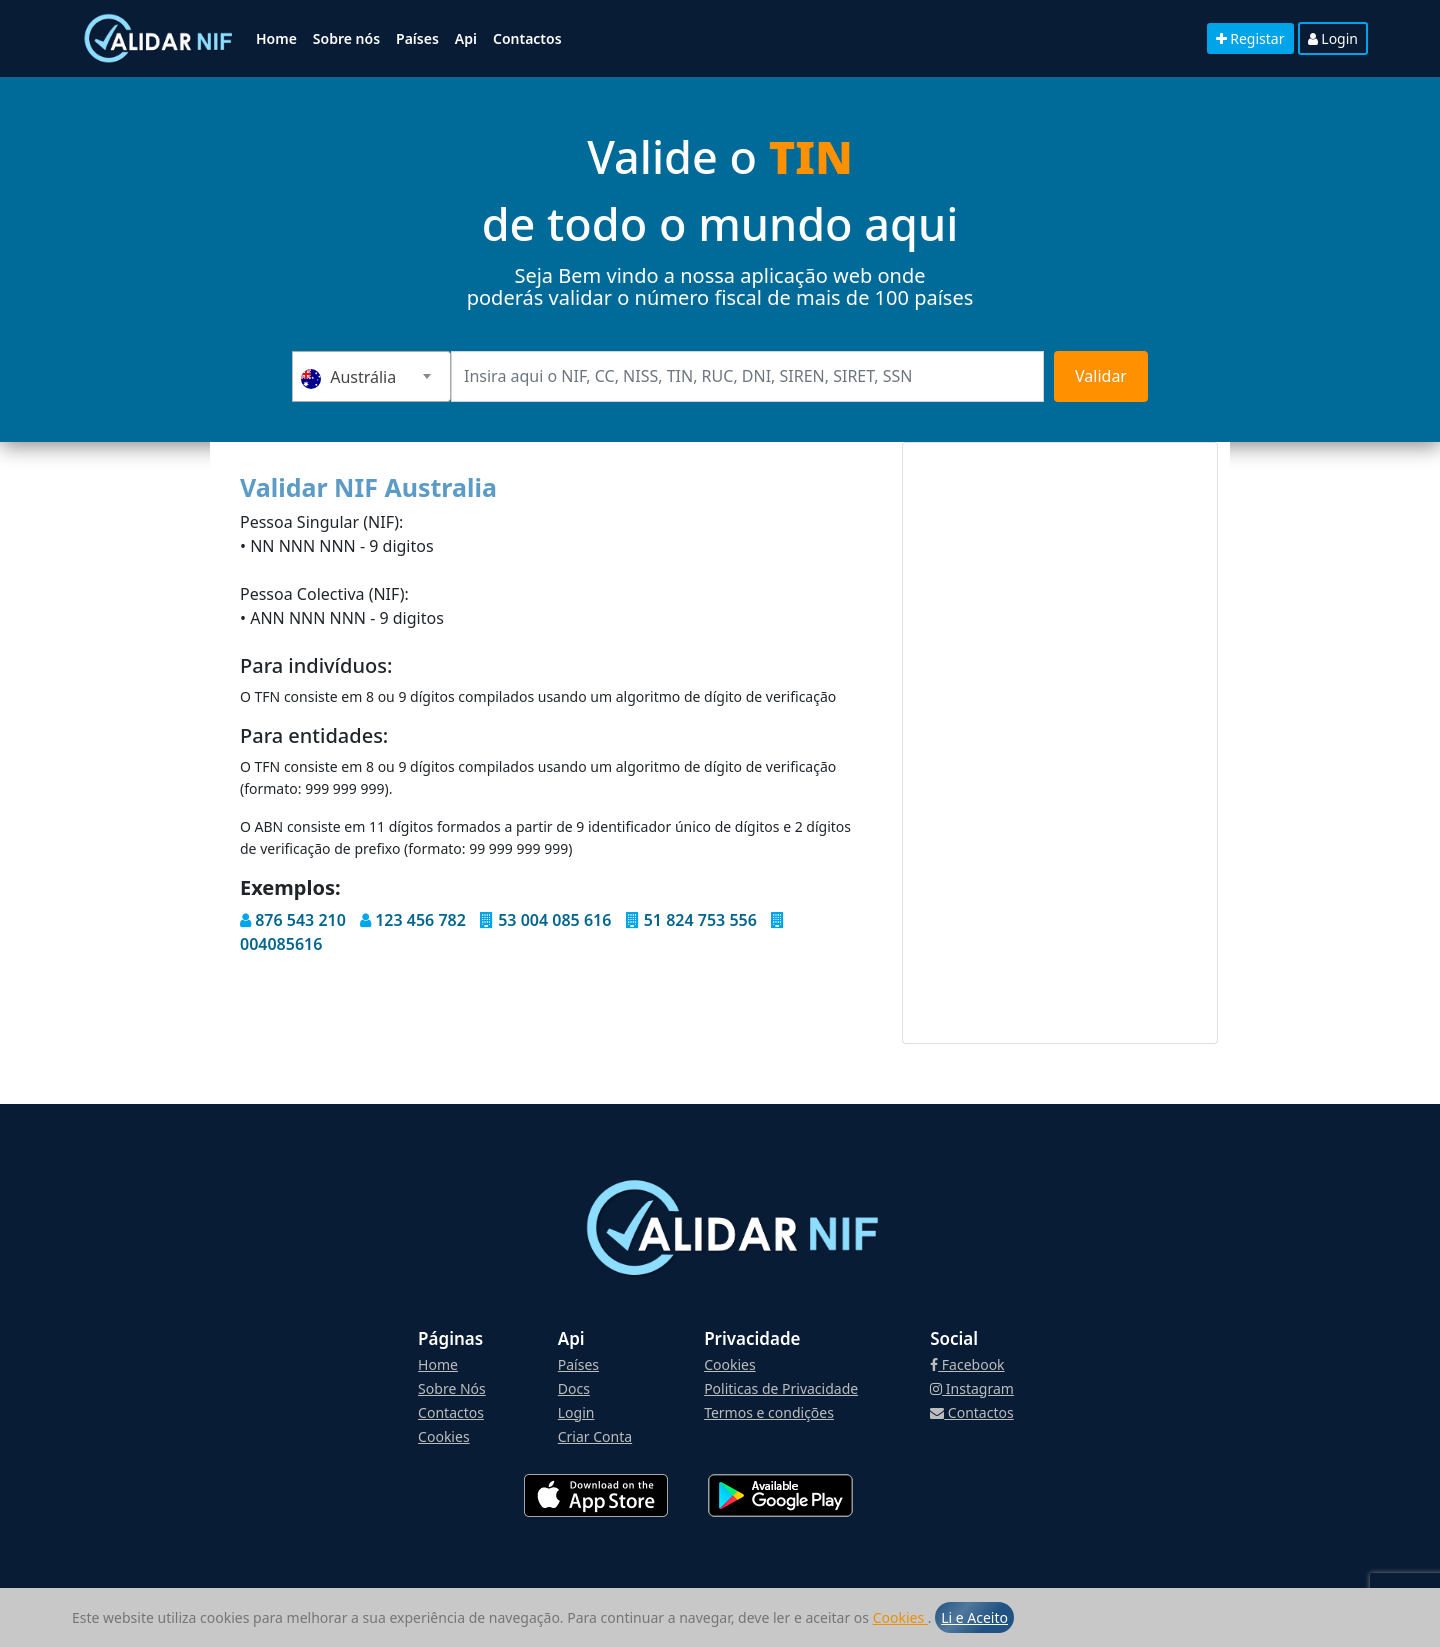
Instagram (972, 1388)
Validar (1101, 376)
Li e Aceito (974, 1617)
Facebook (967, 1364)
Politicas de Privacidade (781, 1388)
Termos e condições (769, 1412)
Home (276, 38)
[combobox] (371, 376)
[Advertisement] (1060, 743)
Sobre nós (346, 38)
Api (466, 38)
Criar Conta (595, 1436)
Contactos (527, 38)
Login (1333, 38)
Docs (574, 1388)
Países (417, 38)
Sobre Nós (452, 1388)
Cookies (900, 1617)
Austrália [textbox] (348, 377)
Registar (1250, 38)
